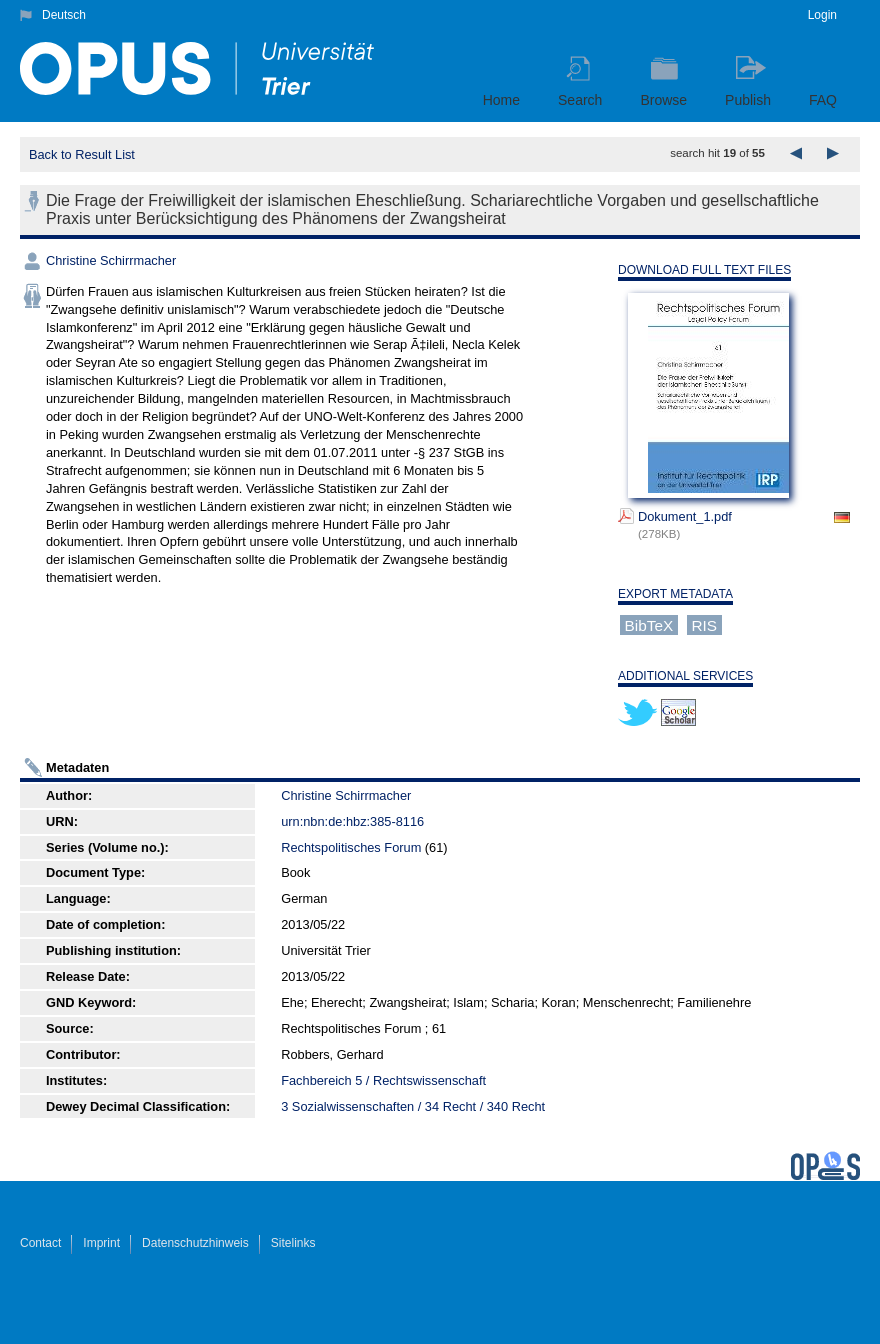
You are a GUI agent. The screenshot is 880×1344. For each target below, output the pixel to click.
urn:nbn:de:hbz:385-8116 (352, 821)
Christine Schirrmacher (111, 260)
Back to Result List (82, 154)
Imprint (101, 1243)
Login (822, 15)
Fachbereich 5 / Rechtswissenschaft (383, 1080)
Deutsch (64, 15)
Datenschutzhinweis (195, 1243)
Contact (40, 1243)
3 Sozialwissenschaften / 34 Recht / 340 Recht (413, 1106)
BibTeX (649, 625)
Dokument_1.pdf (685, 516)
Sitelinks (293, 1243)
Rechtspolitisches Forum (351, 847)
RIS (704, 625)
